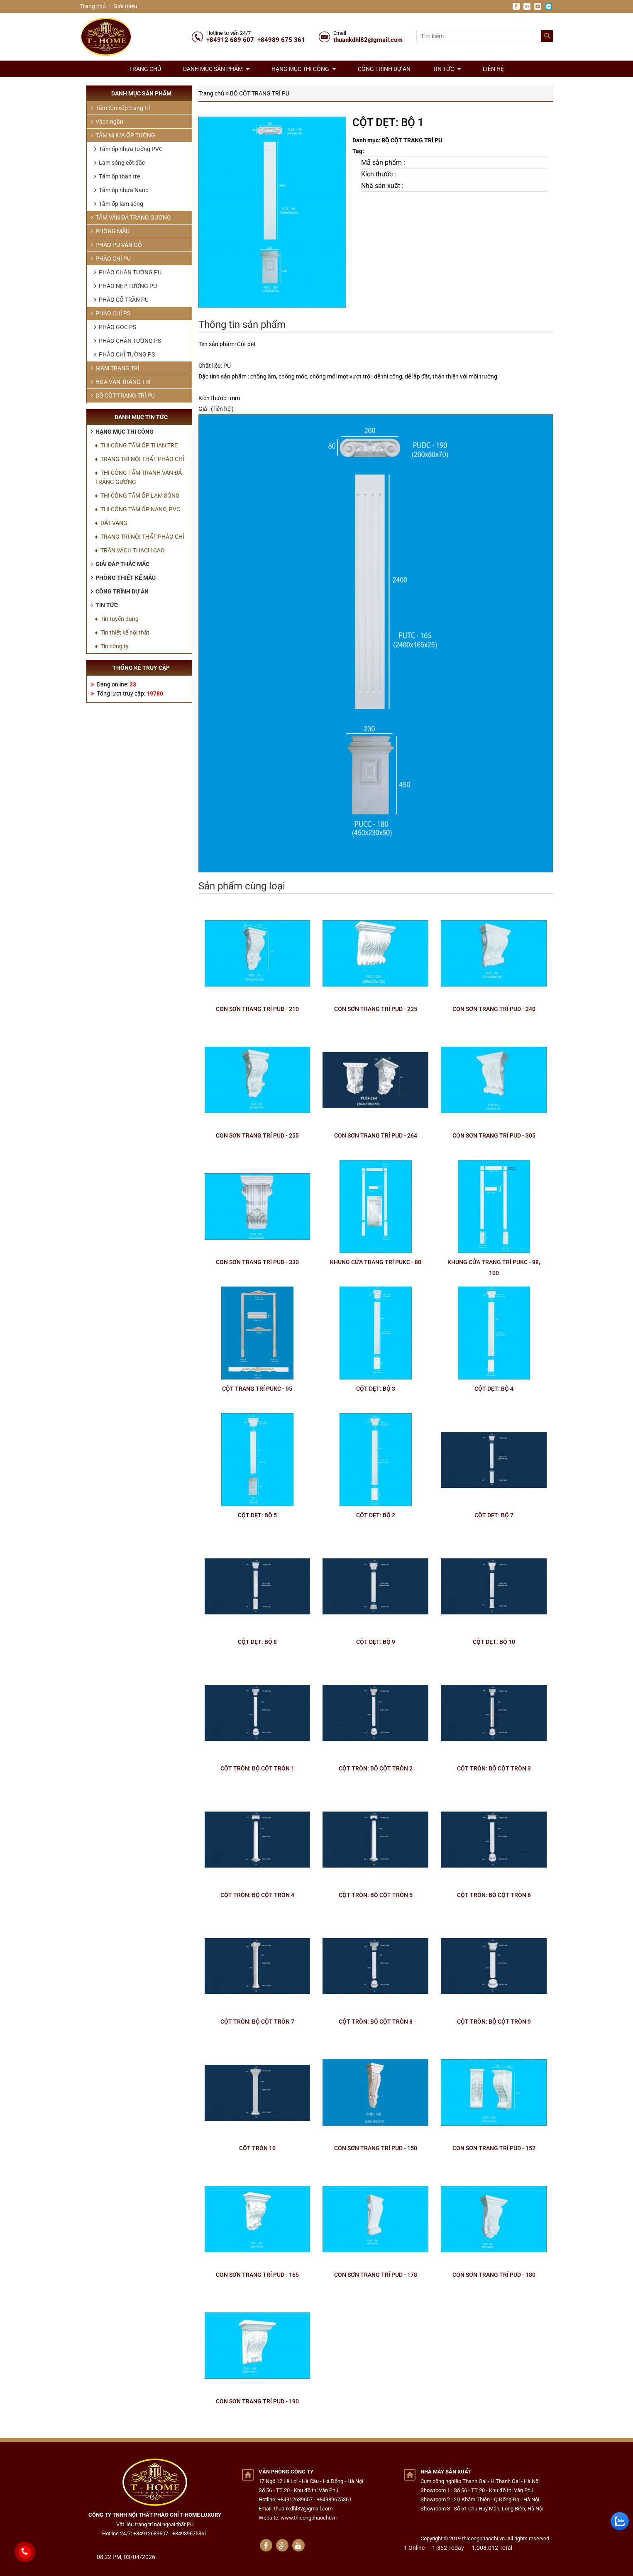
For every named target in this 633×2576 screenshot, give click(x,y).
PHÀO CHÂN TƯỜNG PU (127, 272)
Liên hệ (493, 69)
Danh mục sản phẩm (216, 69)
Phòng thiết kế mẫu (123, 577)
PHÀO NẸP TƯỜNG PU (125, 286)
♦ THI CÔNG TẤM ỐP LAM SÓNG (137, 495)
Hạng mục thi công (303, 69)
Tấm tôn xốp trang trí (120, 108)
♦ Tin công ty (112, 646)
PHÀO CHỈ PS (110, 313)
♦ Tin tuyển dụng (117, 618)
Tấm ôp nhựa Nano (121, 190)
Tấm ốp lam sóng (118, 203)
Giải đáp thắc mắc (120, 564)
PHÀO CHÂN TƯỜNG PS (127, 340)
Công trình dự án (384, 69)
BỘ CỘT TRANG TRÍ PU (259, 93)
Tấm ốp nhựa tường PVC (128, 149)
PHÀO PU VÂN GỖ (116, 245)
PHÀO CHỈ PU (111, 258)
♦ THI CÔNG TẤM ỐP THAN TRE (136, 445)
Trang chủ (93, 6)
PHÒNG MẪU (110, 231)
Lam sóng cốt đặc (119, 162)
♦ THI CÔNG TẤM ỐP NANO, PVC (137, 509)
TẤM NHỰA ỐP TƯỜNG (123, 135)
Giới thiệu (124, 6)
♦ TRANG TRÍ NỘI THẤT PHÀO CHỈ (139, 459)
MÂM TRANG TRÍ (115, 368)
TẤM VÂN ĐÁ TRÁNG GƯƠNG (131, 217)
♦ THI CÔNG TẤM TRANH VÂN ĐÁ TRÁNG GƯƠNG (138, 477)
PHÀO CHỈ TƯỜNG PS (124, 354)
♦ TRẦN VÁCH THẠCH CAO (130, 550)
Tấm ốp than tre (117, 176)
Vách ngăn (107, 121)
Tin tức (447, 69)
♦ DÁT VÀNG (111, 523)
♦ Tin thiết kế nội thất (122, 632)
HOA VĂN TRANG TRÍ (121, 381)
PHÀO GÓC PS (115, 327)
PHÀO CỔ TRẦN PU (121, 299)
